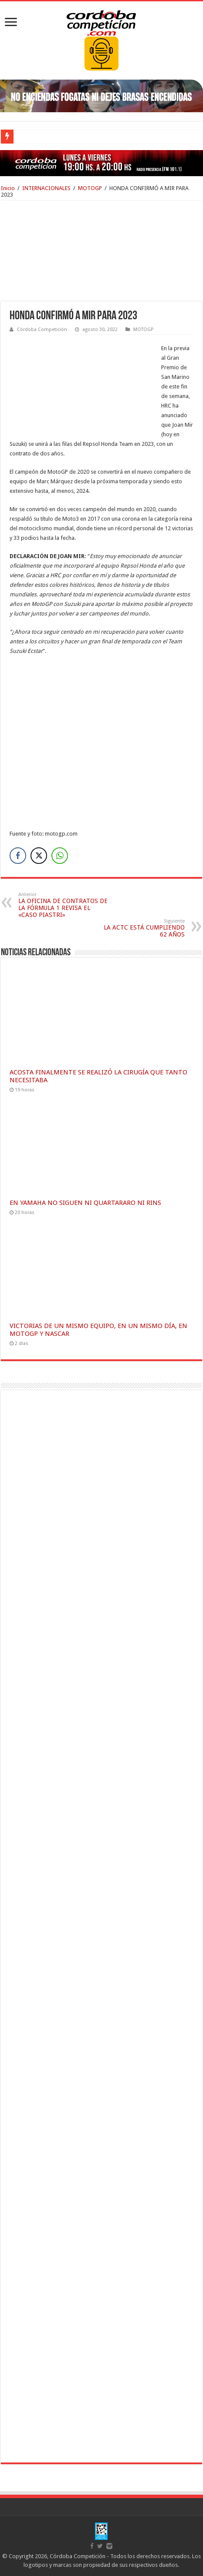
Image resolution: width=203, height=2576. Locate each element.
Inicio (8, 188)
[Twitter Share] (38, 855)
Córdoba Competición (42, 329)
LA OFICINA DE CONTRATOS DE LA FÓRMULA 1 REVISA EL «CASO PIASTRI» (63, 905)
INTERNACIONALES (46, 188)
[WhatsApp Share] (59, 855)
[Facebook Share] (18, 855)
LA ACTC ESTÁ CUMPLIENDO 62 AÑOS (140, 928)
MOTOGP (90, 188)
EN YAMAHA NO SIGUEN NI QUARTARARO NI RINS (85, 1203)
